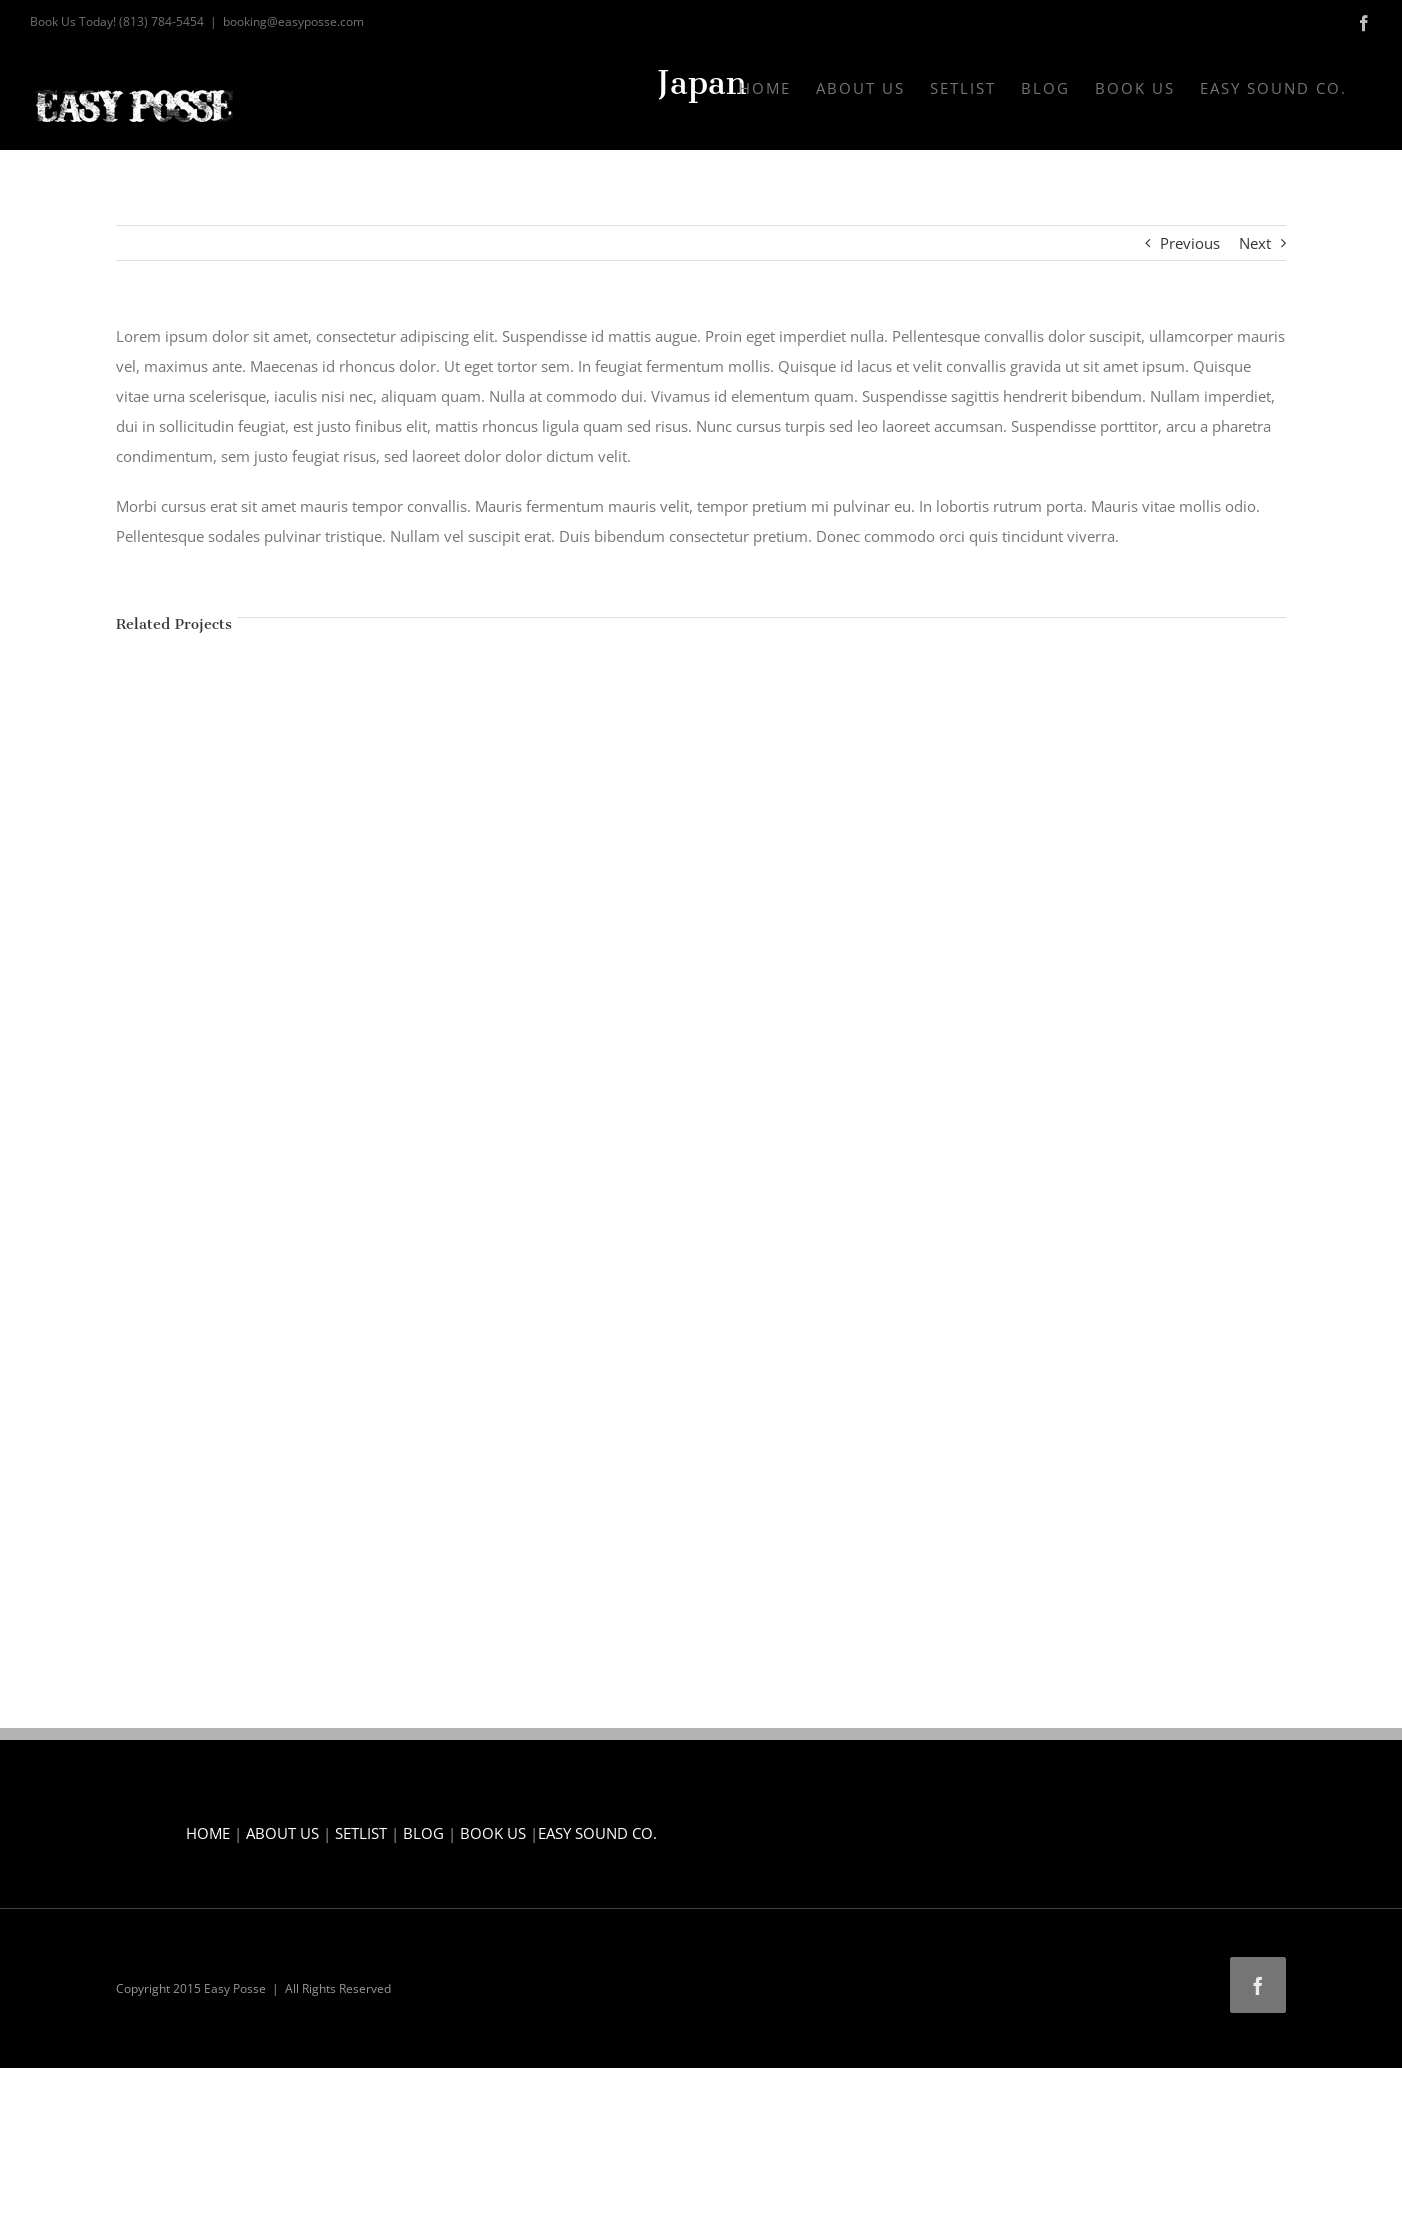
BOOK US (493, 1833)
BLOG (423, 1833)
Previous (1190, 243)
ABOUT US (282, 1833)
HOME (208, 1833)
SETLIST (361, 1833)
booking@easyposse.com (293, 21)
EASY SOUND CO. (597, 1833)
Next (1255, 243)
